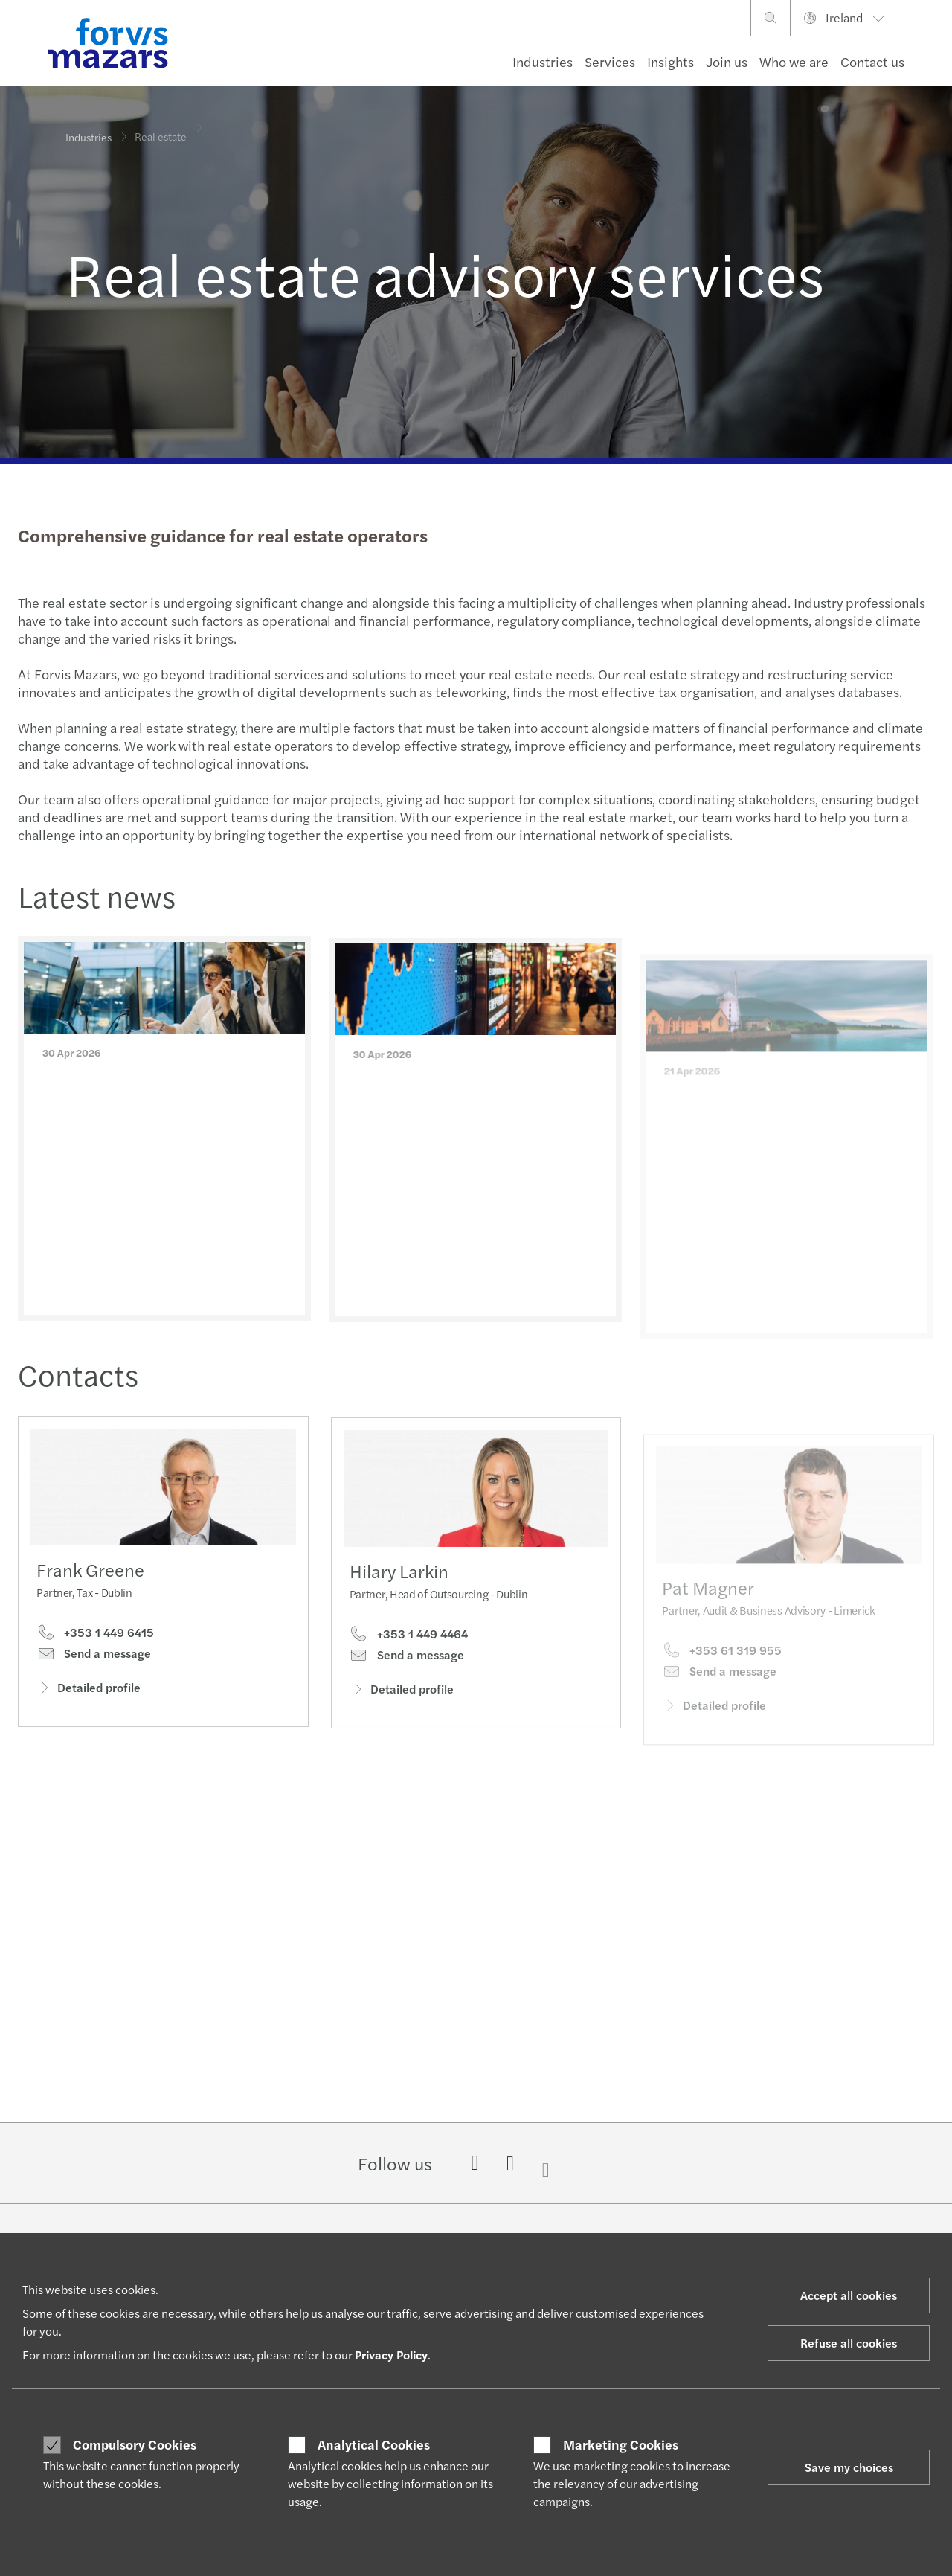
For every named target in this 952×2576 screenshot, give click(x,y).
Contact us (872, 61)
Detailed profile (88, 1692)
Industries (542, 61)
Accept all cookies (848, 2295)
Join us (726, 61)
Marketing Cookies (620, 2444)
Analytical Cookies (374, 2444)
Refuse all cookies (848, 2342)
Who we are (794, 61)
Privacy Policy (391, 2354)
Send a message (93, 1658)
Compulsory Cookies (134, 2444)
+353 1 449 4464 (409, 1661)
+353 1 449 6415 (95, 1638)
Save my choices (849, 2467)
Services (610, 61)
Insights (670, 61)
